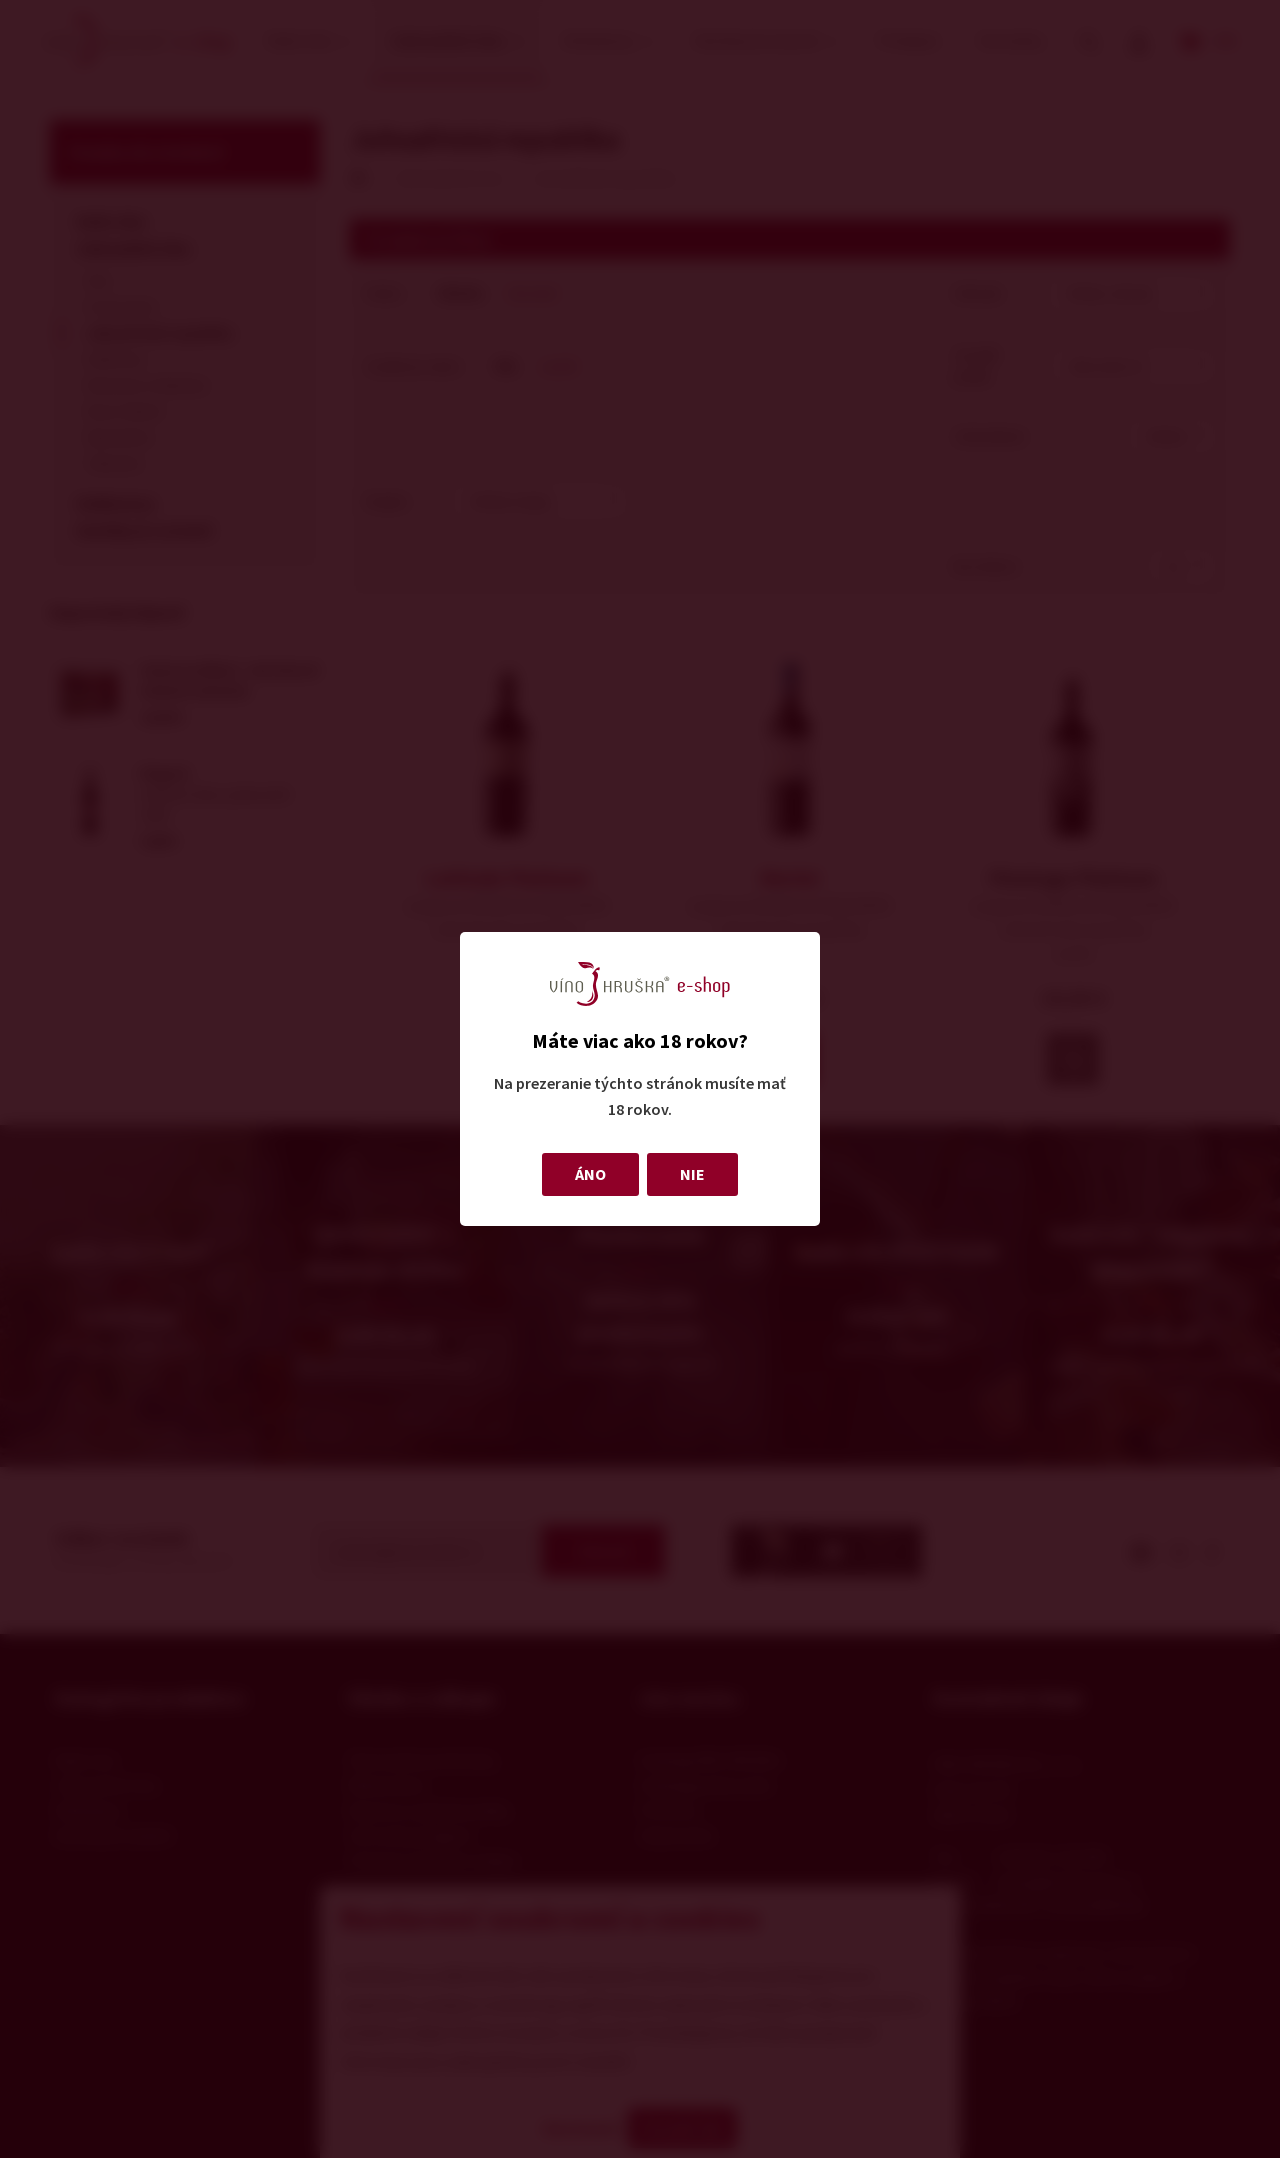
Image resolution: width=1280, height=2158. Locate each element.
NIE (692, 1174)
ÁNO (590, 1174)
